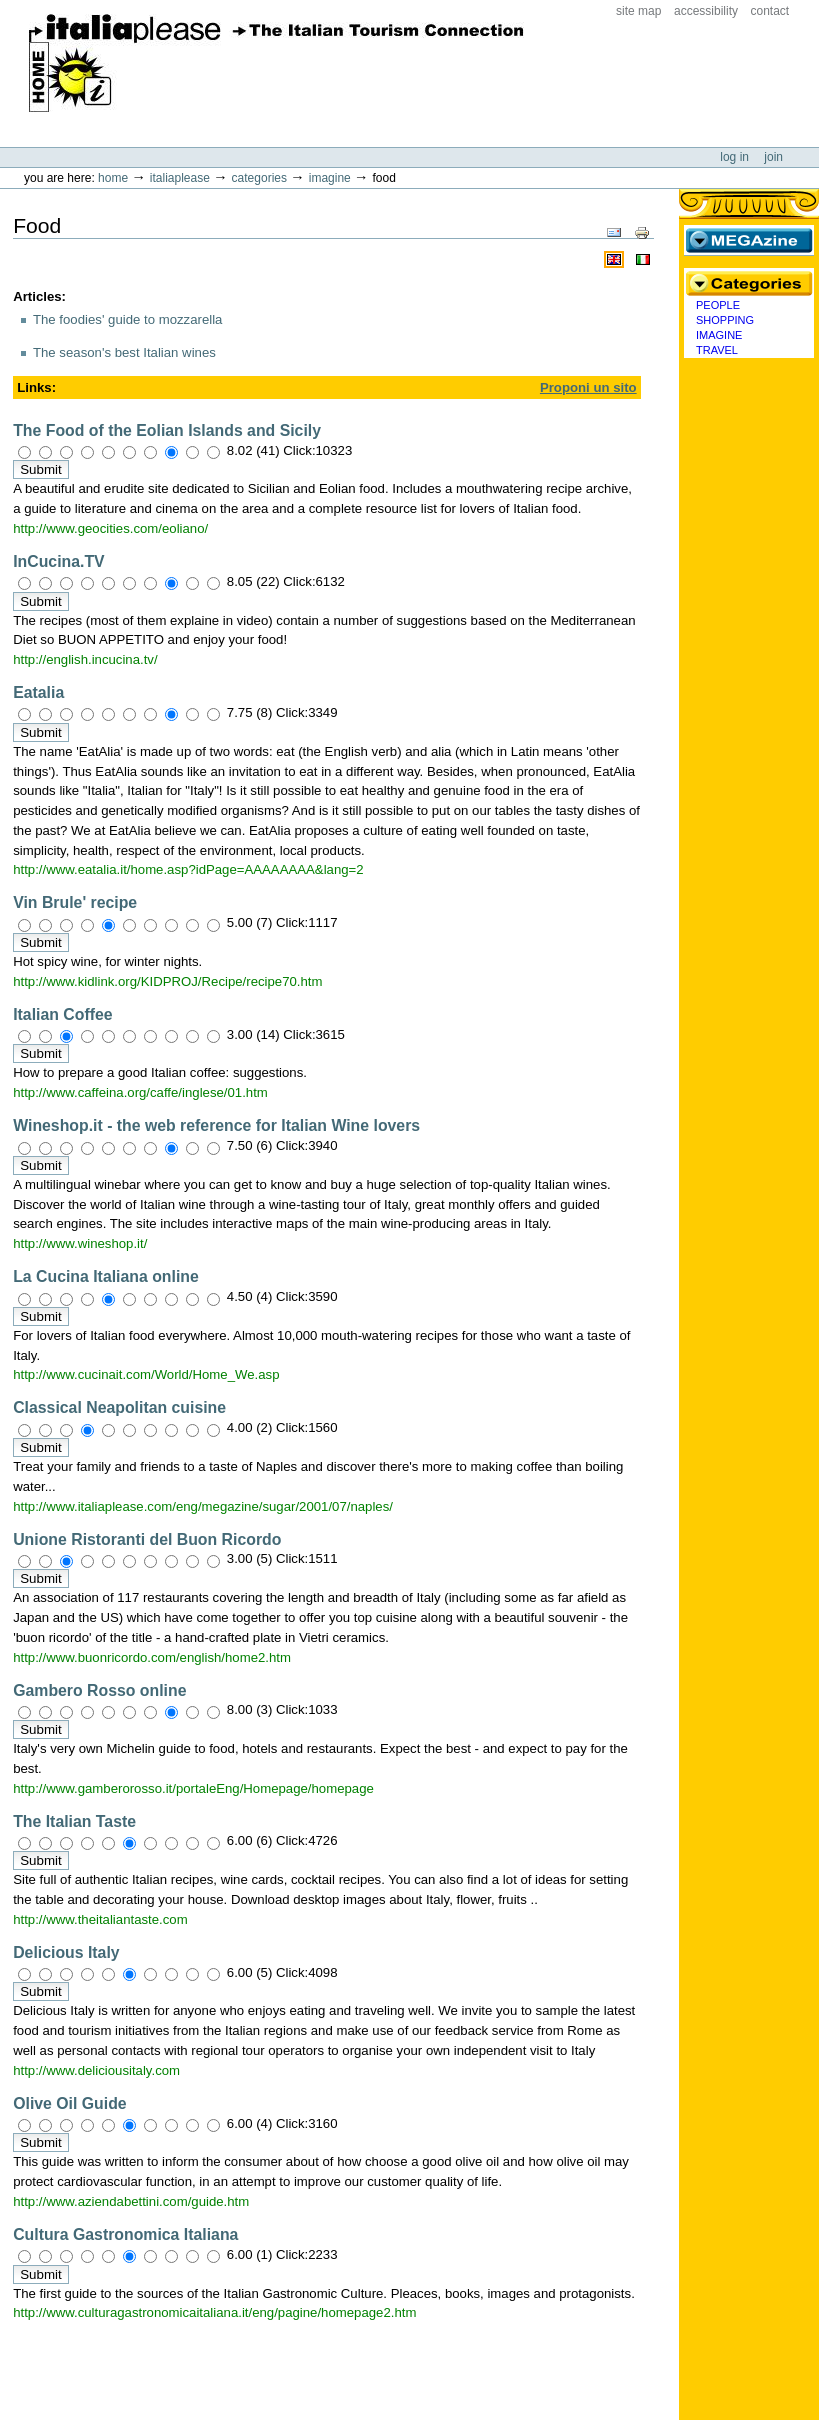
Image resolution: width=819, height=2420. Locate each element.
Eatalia (38, 692)
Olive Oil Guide (69, 2103)
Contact (770, 11)
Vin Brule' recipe (75, 902)
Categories (259, 178)
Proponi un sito (588, 387)
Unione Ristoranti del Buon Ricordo (147, 1539)
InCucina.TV (58, 561)
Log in (736, 157)
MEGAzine (749, 240)
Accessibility (706, 11)
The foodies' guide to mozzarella (127, 319)
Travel (717, 350)
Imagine (330, 178)
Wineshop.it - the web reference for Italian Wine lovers (216, 1125)
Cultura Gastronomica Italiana (125, 2234)
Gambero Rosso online (99, 1690)
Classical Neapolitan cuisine (119, 1407)
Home (113, 178)
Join (773, 157)
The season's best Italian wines (124, 352)
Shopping (725, 320)
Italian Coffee (62, 1014)
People (718, 305)
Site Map (638, 11)
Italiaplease (180, 178)
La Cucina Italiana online (106, 1276)
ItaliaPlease (276, 63)
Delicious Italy (66, 1952)
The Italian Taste (74, 1821)
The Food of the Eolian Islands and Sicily (167, 430)
